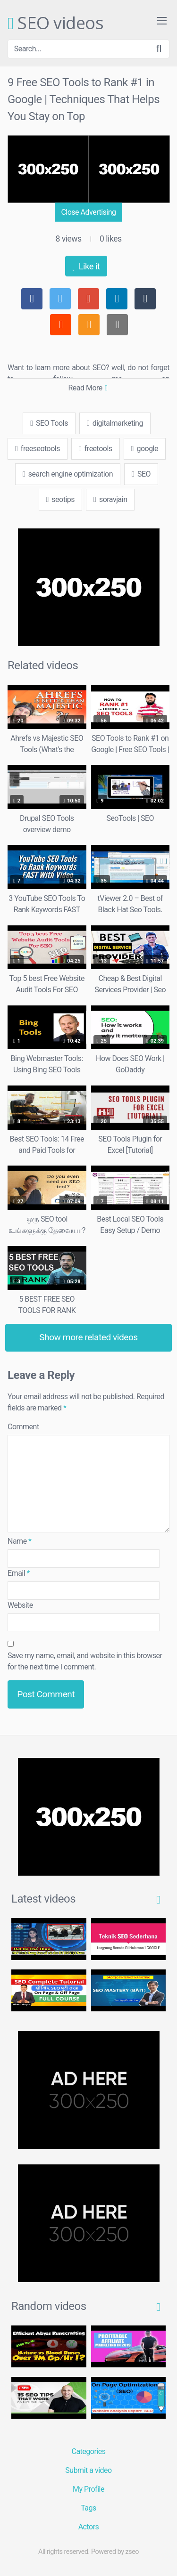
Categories (89, 2451)
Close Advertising (88, 212)
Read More (87, 387)
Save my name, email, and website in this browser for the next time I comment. (85, 1661)
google (144, 448)
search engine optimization (68, 474)
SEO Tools (49, 423)
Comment (23, 1426)
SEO (141, 474)
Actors (88, 2526)
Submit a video (88, 2470)
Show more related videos (88, 1337)
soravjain (110, 499)
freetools (95, 448)
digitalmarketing (115, 423)
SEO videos (55, 23)
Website (20, 1605)
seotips (60, 499)
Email (19, 1573)
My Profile (88, 2489)
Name (20, 1541)
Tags (88, 2507)
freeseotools (37, 448)
